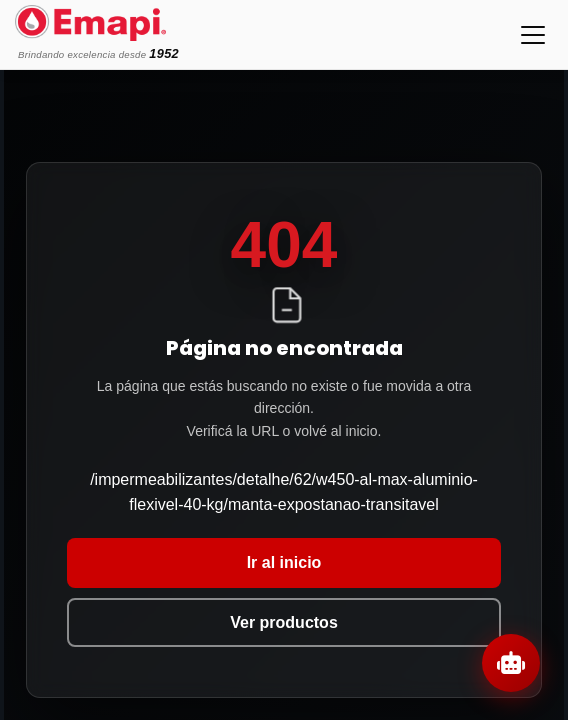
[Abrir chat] (511, 663)
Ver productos (284, 622)
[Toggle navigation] (533, 35)
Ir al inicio (284, 562)
